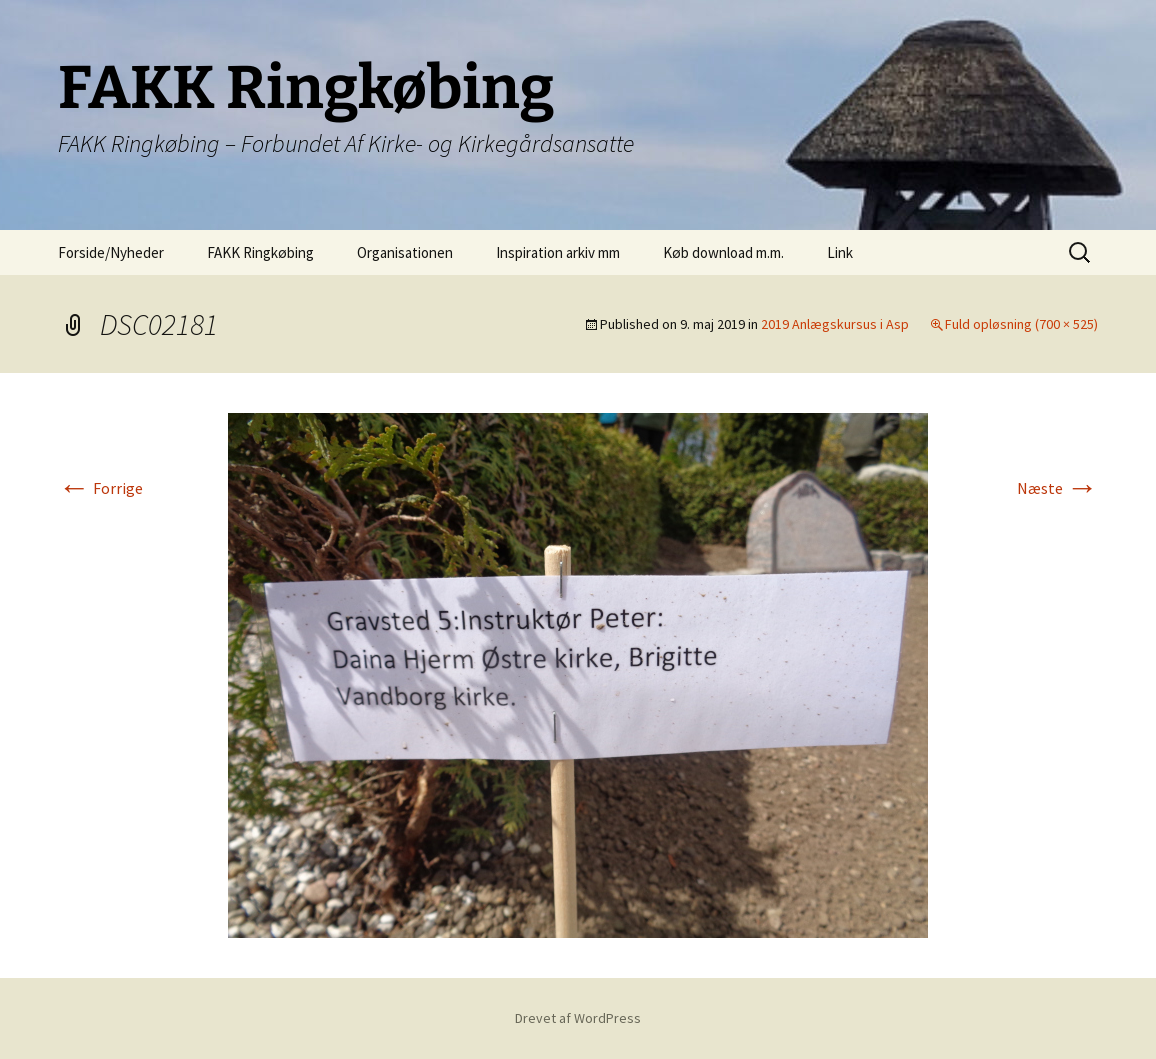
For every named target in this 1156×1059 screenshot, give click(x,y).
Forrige (100, 488)
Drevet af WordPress (578, 1018)
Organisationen (405, 252)
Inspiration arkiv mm (558, 252)
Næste (1057, 488)
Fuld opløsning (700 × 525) (1021, 324)
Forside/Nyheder (111, 252)
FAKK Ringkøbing (260, 252)
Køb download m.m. (723, 252)
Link (840, 252)
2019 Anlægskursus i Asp (835, 324)
